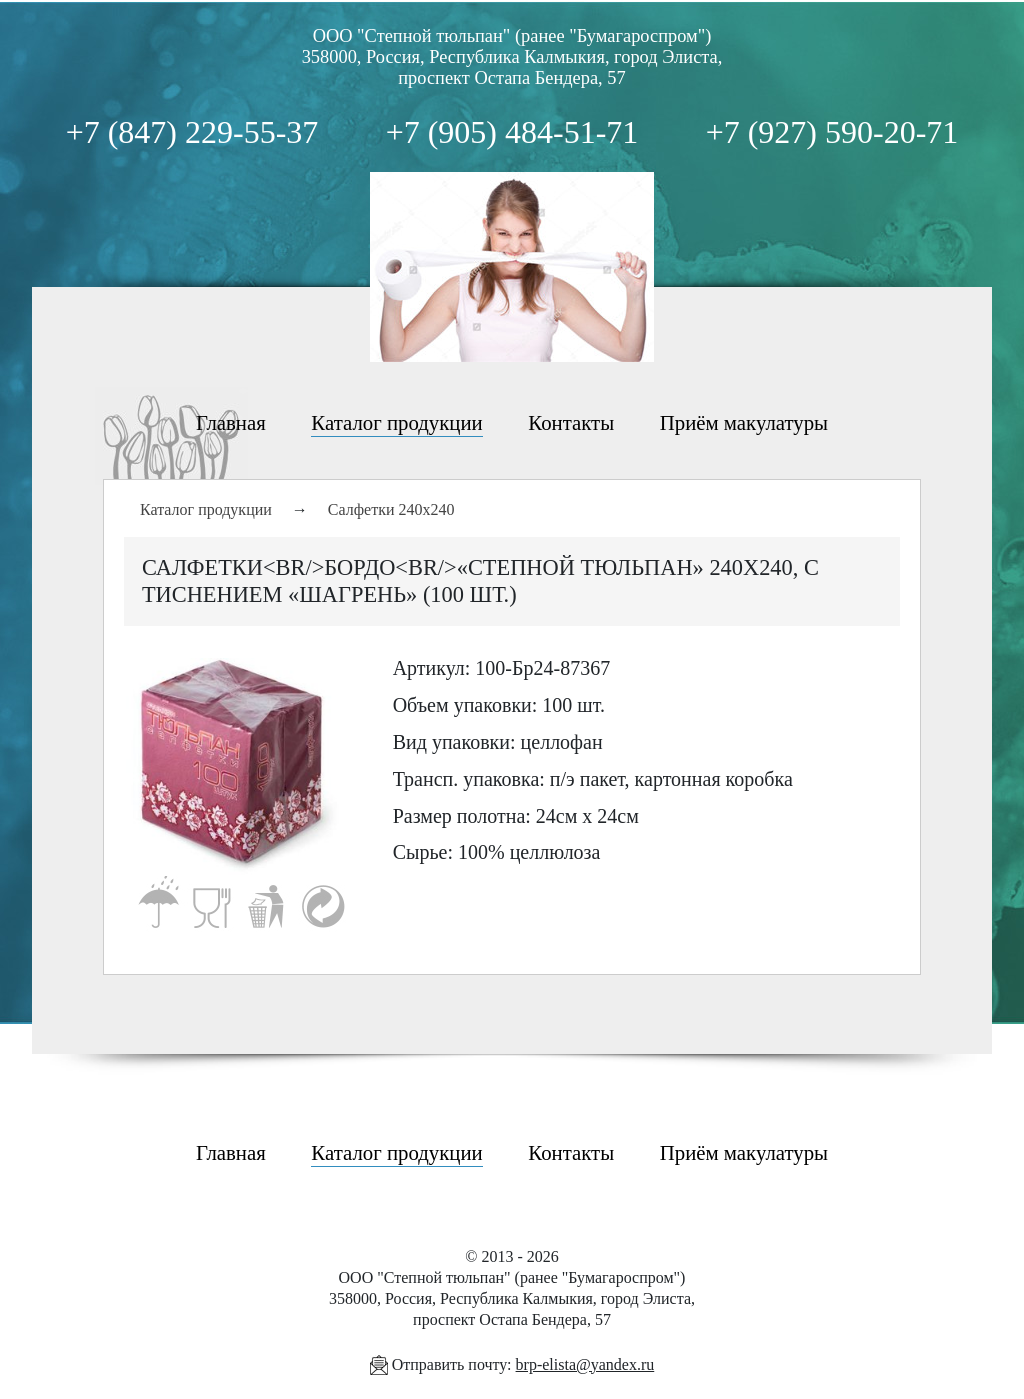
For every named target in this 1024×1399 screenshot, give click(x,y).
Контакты (571, 422)
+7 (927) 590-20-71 (832, 132)
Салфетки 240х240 (391, 509)
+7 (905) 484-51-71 (512, 132)
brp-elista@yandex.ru (585, 1364)
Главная (231, 422)
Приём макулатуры (744, 422)
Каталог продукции (396, 422)
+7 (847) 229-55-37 (192, 132)
